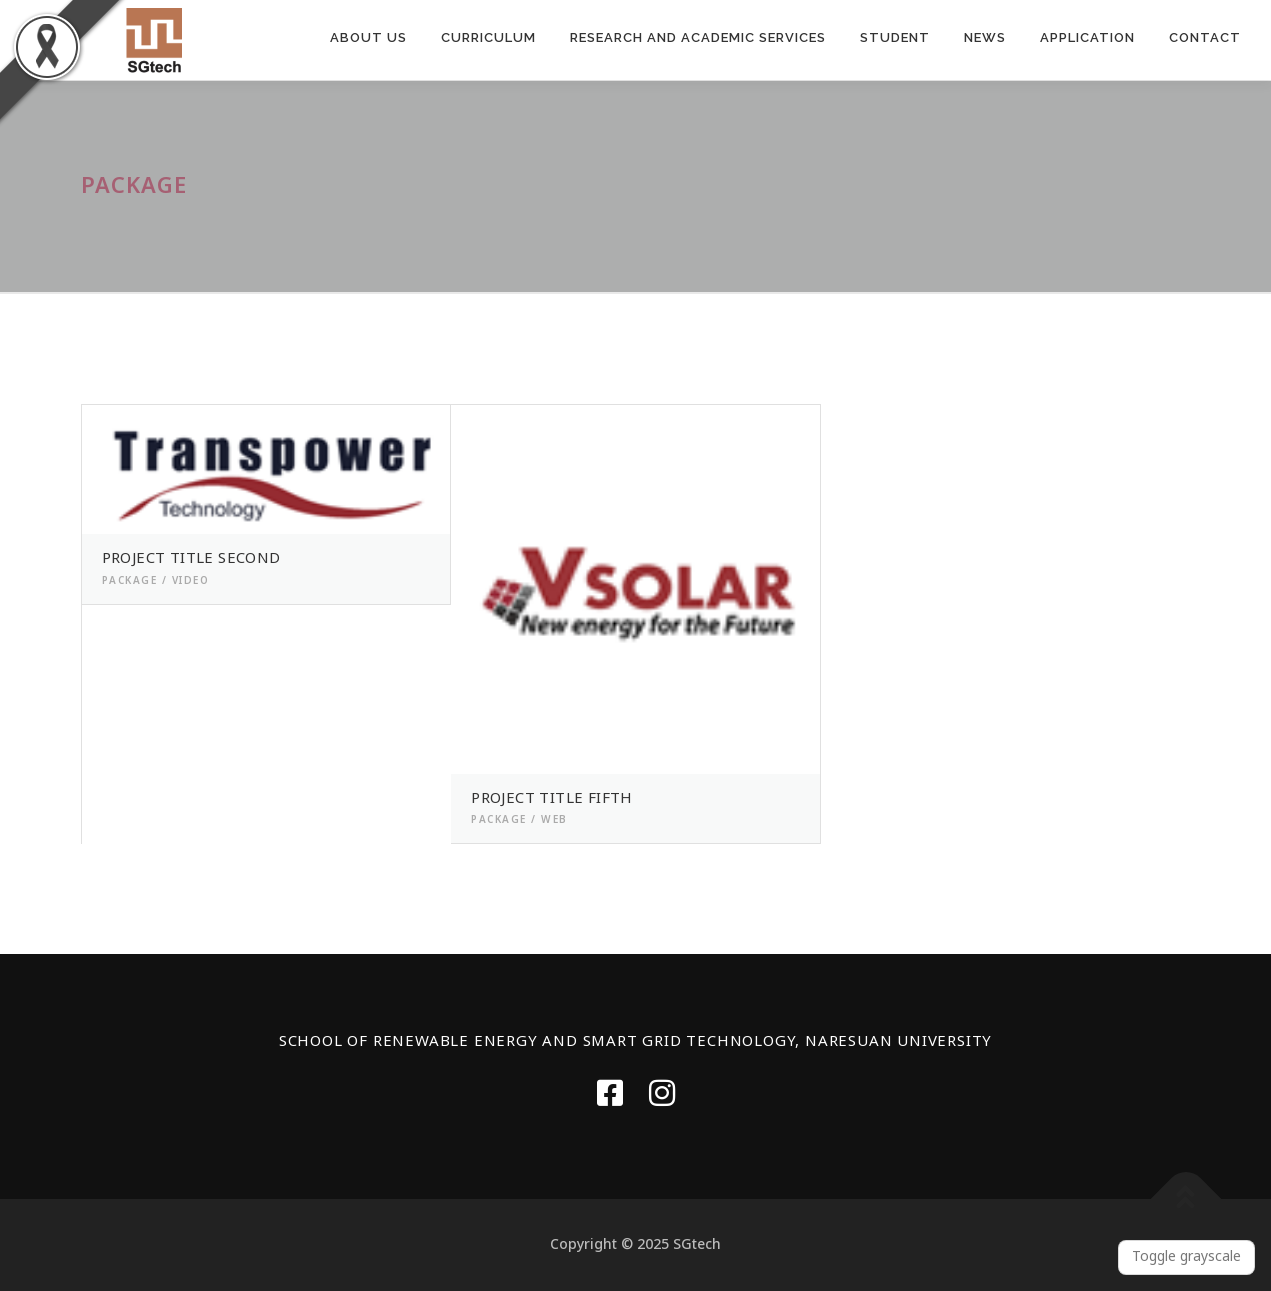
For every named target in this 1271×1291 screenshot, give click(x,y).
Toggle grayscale (1186, 1256)
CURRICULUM (488, 37)
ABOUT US (368, 37)
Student (895, 37)
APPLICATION (1087, 37)
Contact (1205, 37)
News (985, 37)
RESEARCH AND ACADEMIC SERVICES (698, 37)
